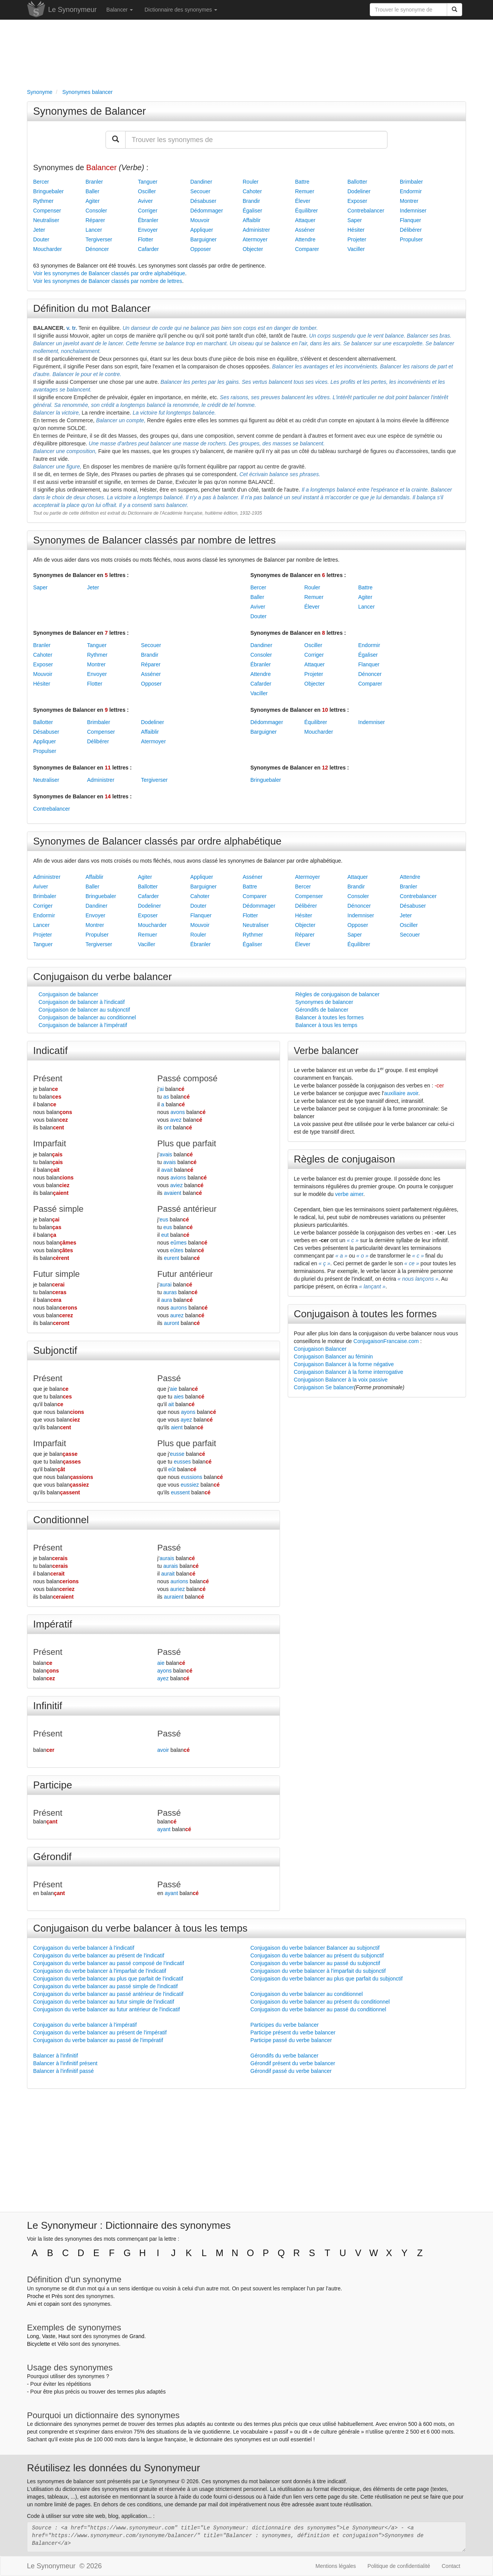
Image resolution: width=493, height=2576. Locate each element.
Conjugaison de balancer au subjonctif (84, 1010)
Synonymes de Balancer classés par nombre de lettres (154, 540)
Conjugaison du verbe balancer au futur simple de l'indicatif (103, 2002)
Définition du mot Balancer (92, 308)
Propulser (411, 239)
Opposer (200, 249)
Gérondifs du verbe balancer (284, 2055)
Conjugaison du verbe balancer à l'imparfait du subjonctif (318, 1971)
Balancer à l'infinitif (55, 2055)
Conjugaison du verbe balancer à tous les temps (140, 1928)
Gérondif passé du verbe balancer (291, 2071)
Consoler (96, 210)
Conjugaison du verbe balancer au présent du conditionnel (320, 2002)
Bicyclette (38, 2344)
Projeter (356, 239)
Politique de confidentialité (398, 2566)
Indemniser (413, 210)
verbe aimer (349, 1194)
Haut (64, 2336)
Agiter (93, 201)
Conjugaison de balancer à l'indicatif (82, 1002)
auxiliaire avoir (401, 1093)
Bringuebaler (48, 191)
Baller (92, 191)
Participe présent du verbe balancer (292, 2032)
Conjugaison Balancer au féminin (333, 1356)
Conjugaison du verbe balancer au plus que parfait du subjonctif (326, 1978)
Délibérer (411, 230)
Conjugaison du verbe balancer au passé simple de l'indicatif (105, 1986)
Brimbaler (411, 182)
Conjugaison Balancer (320, 1349)
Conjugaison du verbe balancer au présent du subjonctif (317, 1955)
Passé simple (58, 1209)
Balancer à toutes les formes (329, 1017)
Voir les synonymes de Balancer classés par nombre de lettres (107, 281)
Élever (302, 201)
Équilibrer (306, 210)
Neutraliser (46, 220)
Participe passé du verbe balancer (291, 2040)
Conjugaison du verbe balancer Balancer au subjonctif (314, 1948)
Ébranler (148, 220)
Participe (52, 1785)
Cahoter (252, 191)
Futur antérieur (185, 1274)
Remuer (304, 191)
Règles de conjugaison (344, 1159)
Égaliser (252, 210)
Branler (94, 182)
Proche (35, 2296)
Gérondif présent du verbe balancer (292, 2063)
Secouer (200, 191)
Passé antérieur (186, 1209)
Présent (47, 1078)
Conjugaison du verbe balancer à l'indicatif (83, 1948)
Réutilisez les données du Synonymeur (113, 2468)
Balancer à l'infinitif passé (63, 2071)
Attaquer (305, 220)
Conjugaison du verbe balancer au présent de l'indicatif (98, 1955)
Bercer (41, 182)
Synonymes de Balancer (89, 111)
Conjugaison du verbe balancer (102, 976)
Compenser (47, 210)
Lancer (94, 230)
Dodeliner (359, 191)
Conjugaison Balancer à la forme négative (344, 1364)
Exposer (357, 201)
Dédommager (206, 210)
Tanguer (148, 182)
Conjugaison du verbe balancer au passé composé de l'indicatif (108, 1963)
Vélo (62, 2344)
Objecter (253, 249)
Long (33, 2336)
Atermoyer (255, 239)
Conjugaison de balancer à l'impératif (83, 1025)
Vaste (48, 2336)
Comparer (307, 249)
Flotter (145, 239)
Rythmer (43, 201)
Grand (136, 2336)
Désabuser (203, 201)
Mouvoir (200, 220)
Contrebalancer (365, 210)
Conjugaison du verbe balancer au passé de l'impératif (98, 2040)
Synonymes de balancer (324, 1002)
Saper (354, 220)
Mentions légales (335, 2566)
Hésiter (355, 230)
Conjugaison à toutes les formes (365, 1314)
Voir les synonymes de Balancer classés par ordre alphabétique (109, 273)
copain (52, 2304)
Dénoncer (97, 249)
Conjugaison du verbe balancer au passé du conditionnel (318, 2009)
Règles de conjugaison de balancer (337, 994)
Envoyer (148, 230)
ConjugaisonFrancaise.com (386, 1341)
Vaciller (356, 249)
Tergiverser (99, 239)
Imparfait (49, 1143)
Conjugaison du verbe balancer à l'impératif (85, 2025)
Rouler (250, 182)
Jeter (39, 230)
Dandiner (201, 182)
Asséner (305, 230)
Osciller (147, 191)
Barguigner (203, 239)
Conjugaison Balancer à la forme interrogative (348, 1372)
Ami (31, 2304)
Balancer (119, 10)
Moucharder (47, 249)
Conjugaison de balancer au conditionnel (87, 1017)
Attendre (305, 239)
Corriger (148, 210)
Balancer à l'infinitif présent (65, 2063)
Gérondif (52, 1856)
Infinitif (47, 1705)
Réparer (95, 220)
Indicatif (50, 1050)
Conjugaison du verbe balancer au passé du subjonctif (315, 1963)
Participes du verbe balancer (284, 2025)
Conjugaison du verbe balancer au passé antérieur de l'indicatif (108, 1994)
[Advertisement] (246, 52)
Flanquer (410, 220)
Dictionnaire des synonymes (180, 10)
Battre (302, 182)
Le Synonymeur (72, 9)
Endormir (411, 191)
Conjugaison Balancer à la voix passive (341, 1380)
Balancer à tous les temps (326, 1025)
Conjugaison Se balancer (324, 1387)
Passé (169, 1378)
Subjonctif (55, 1350)
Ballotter (357, 182)
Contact (451, 2566)
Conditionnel (61, 1520)
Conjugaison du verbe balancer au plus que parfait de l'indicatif (108, 1978)
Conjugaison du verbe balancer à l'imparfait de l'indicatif (99, 1971)
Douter (41, 239)
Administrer (256, 230)
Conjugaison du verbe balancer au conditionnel (306, 1994)
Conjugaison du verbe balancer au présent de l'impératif (100, 2032)
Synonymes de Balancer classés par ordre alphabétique (157, 841)
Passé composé (187, 1078)
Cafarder (148, 249)
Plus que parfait (186, 1143)
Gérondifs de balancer (322, 1010)
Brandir (251, 201)
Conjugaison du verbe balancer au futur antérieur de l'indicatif (106, 2009)
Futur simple (56, 1274)
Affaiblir (251, 220)
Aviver (145, 201)
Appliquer (201, 230)
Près (57, 2296)
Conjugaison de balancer (68, 994)
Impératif (52, 1624)
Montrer (409, 201)
